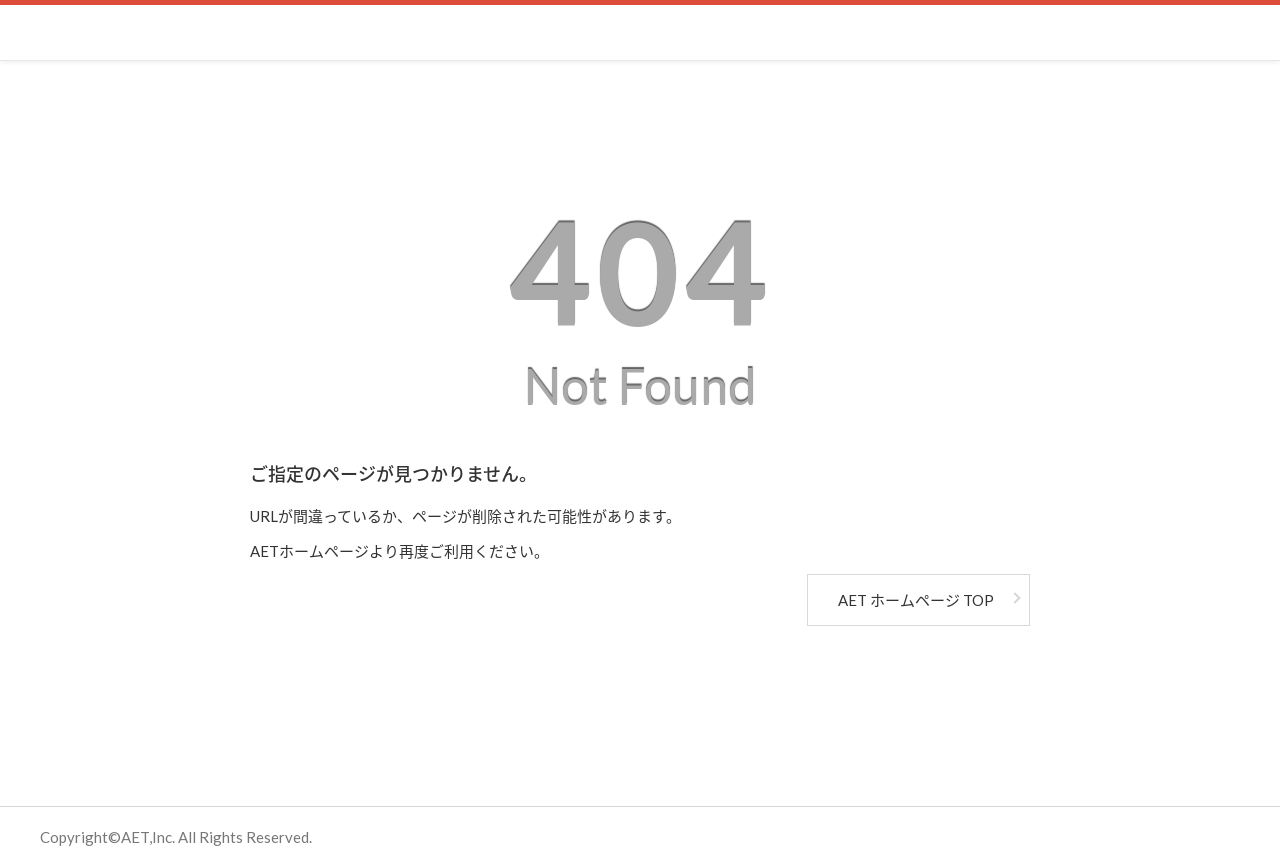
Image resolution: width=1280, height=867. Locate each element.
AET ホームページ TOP (916, 600)
